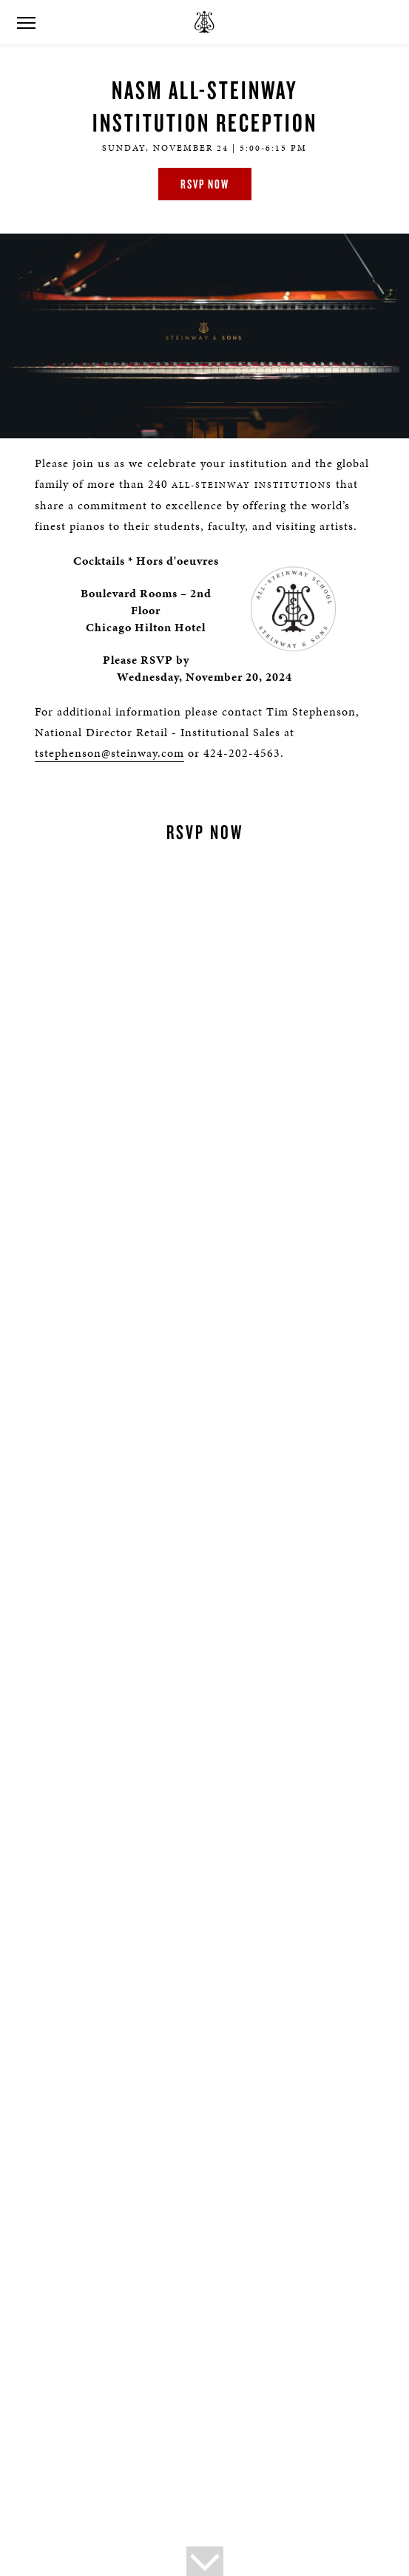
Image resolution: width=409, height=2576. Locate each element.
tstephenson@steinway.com (109, 752)
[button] (26, 23)
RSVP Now (204, 183)
